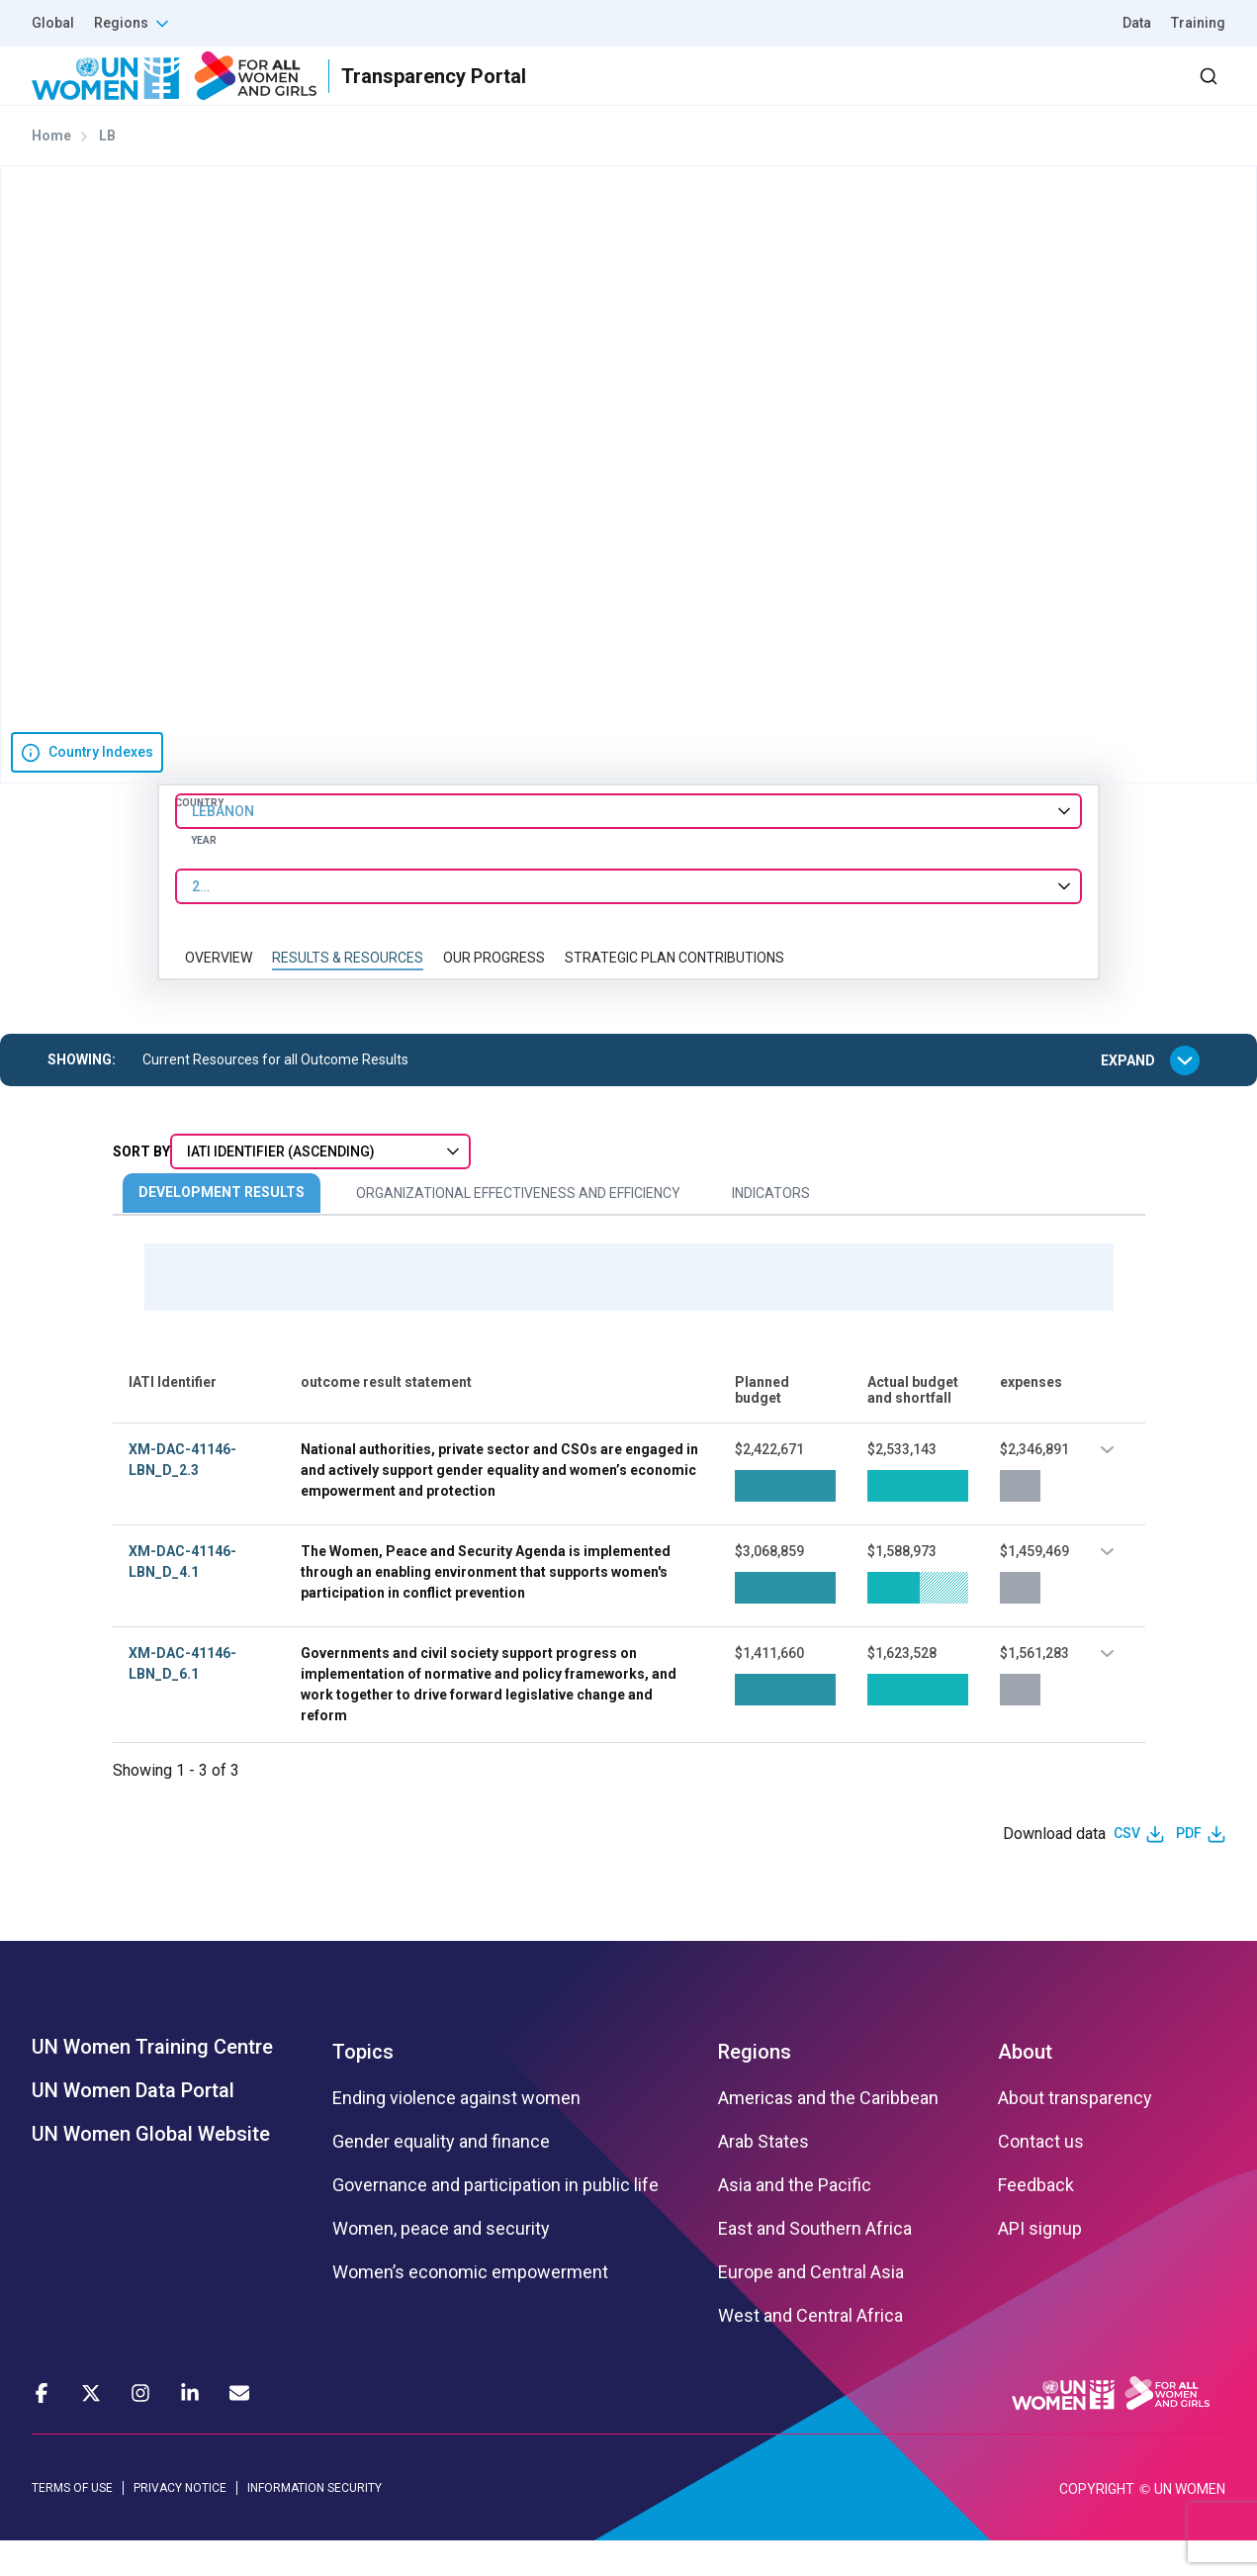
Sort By (141, 1187)
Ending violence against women (456, 2133)
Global (53, 23)
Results (724, 93)
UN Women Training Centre (152, 2081)
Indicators (771, 1229)
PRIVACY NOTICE (180, 2523)
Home (51, 171)
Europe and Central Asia (811, 2307)
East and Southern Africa (815, 2263)
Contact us (1041, 2176)
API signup (1040, 2263)
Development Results (221, 1228)
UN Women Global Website (151, 2168)
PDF (1189, 1869)
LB (107, 171)
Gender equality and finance (441, 2176)
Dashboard (1111, 93)
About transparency (1075, 2133)
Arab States (763, 2176)
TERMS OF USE (72, 2523)
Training (1198, 23)
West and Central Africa (810, 2350)
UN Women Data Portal (133, 2125)
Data (1136, 23)
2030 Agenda (959, 93)
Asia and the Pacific (794, 2220)
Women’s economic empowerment (470, 2307)
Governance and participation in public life (495, 2220)
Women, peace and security (441, 2263)
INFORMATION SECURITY (314, 2523)
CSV (1127, 1869)
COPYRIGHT (1096, 2524)
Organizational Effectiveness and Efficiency (518, 1229)
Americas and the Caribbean (828, 2133)
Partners (830, 93)
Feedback (1036, 2220)
